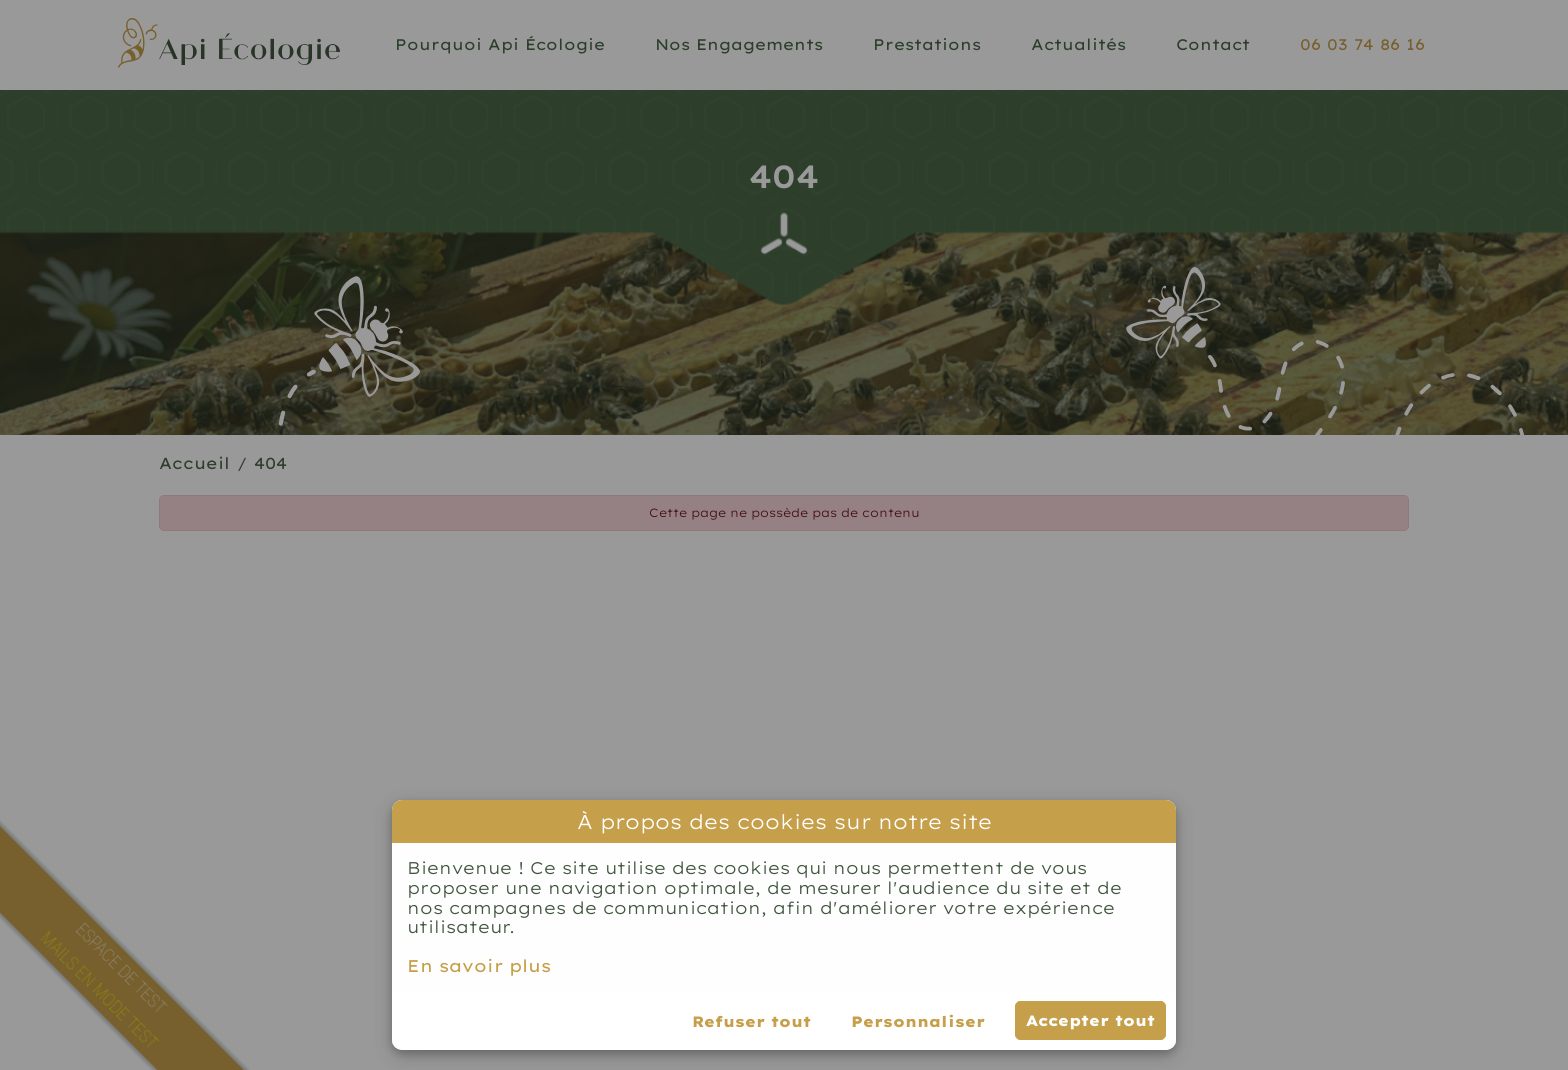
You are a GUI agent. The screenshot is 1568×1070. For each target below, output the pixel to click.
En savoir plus (479, 966)
